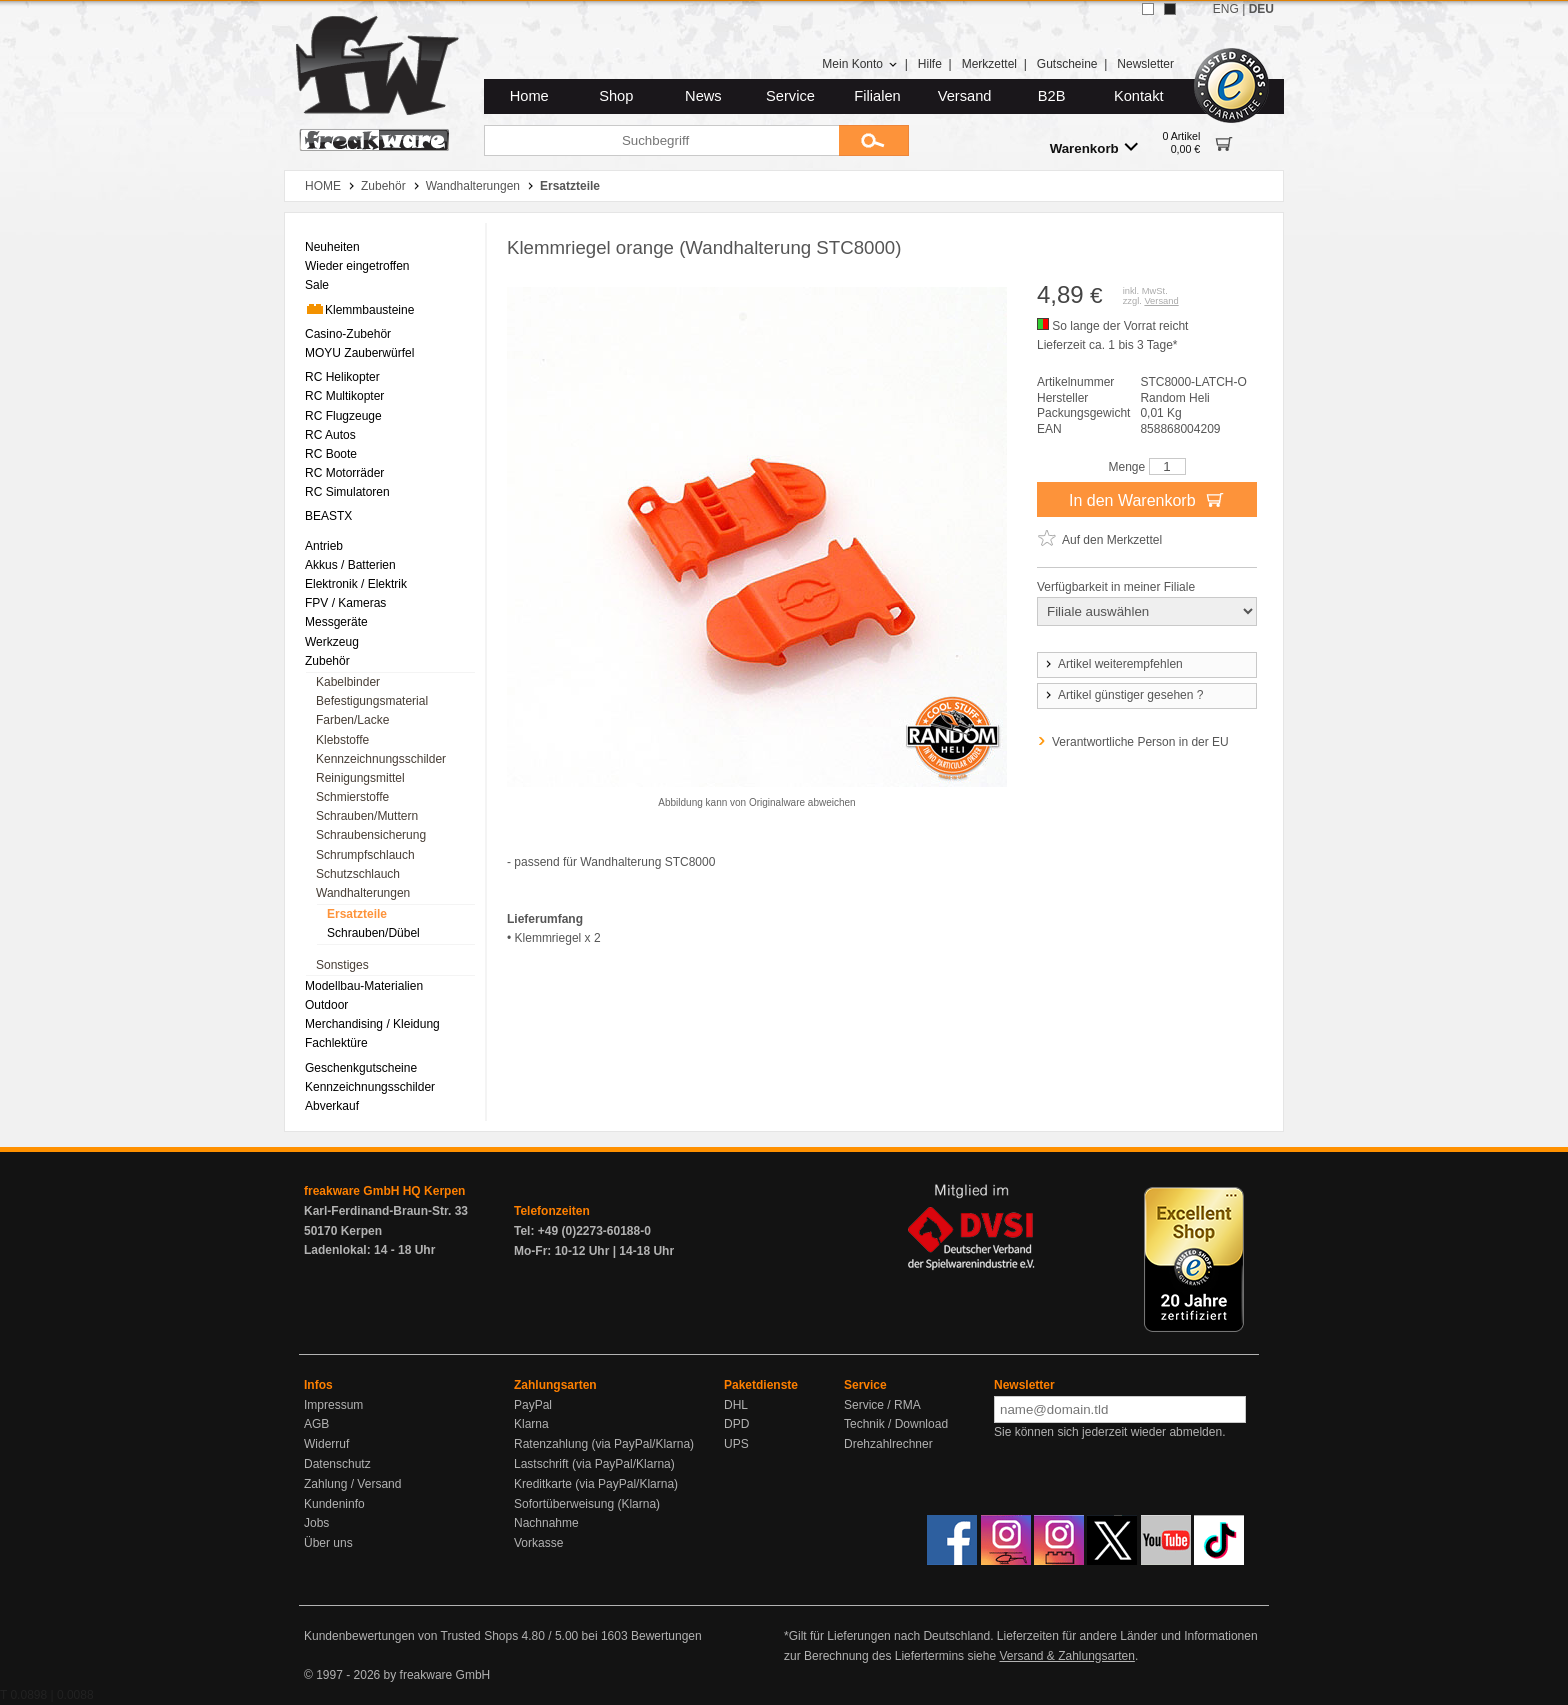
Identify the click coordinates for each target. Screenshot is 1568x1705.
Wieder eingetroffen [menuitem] (357, 266)
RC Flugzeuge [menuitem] (343, 416)
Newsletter (1145, 64)
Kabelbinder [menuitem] (348, 682)
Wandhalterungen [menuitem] (363, 893)
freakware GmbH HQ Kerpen (384, 1191)
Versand (965, 96)
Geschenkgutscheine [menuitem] (361, 1068)
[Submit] (874, 140)
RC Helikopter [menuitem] (342, 377)
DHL (736, 1405)
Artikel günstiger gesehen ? (1123, 695)
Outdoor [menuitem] (326, 1005)
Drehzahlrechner (888, 1444)
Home (529, 96)
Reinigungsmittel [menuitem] (360, 778)
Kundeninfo (334, 1504)
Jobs (316, 1523)
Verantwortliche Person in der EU (1140, 742)
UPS (736, 1444)
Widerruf (326, 1444)
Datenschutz (337, 1464)
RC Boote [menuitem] (331, 454)
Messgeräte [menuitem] (336, 622)
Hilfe (930, 64)
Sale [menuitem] (317, 285)
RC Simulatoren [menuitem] (347, 492)
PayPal (533, 1405)
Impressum (333, 1405)
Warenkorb (1094, 147)
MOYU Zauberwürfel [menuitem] (359, 353)
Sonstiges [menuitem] (342, 965)
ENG (1226, 9)
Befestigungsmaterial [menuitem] (372, 701)
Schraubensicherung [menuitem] (371, 835)
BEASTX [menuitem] (328, 516)
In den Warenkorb (1147, 499)
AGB (316, 1424)
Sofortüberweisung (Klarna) (587, 1504)
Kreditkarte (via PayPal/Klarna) (596, 1484)
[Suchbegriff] (661, 140)
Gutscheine (1067, 64)
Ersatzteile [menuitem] (357, 914)
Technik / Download (896, 1424)
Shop (616, 96)
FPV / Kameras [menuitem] (345, 603)
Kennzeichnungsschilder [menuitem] (381, 759)
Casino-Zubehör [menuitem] (348, 334)
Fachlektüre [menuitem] (336, 1043)
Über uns (328, 1543)
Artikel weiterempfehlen (1113, 664)
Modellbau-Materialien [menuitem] (364, 986)
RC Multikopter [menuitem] (344, 396)
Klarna (531, 1424)
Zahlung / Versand (352, 1484)
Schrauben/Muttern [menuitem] (367, 816)
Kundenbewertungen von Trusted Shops (411, 1636)
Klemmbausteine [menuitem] (359, 309)
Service (790, 96)
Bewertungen (666, 1636)
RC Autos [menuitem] (330, 435)
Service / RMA (882, 1405)
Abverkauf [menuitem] (332, 1106)
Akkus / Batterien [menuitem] (350, 565)
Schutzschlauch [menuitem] (358, 874)
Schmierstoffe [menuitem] (352, 797)
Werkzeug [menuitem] (332, 642)
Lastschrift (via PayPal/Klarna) (594, 1464)
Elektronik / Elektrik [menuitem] (356, 584)
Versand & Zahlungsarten (1066, 1656)
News (703, 96)
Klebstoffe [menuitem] (342, 740)
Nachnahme (546, 1523)
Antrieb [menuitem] (324, 546)
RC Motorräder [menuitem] (344, 473)
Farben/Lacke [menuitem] (352, 720)
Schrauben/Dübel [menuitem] (373, 933)
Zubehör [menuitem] (327, 661)
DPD (736, 1424)
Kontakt (1139, 96)
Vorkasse (538, 1543)
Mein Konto (860, 64)
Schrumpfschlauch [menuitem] (365, 855)
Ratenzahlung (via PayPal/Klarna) (604, 1444)
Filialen (877, 96)
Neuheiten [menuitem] (332, 247)
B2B (1052, 96)
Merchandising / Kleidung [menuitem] (372, 1024)
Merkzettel (989, 64)
